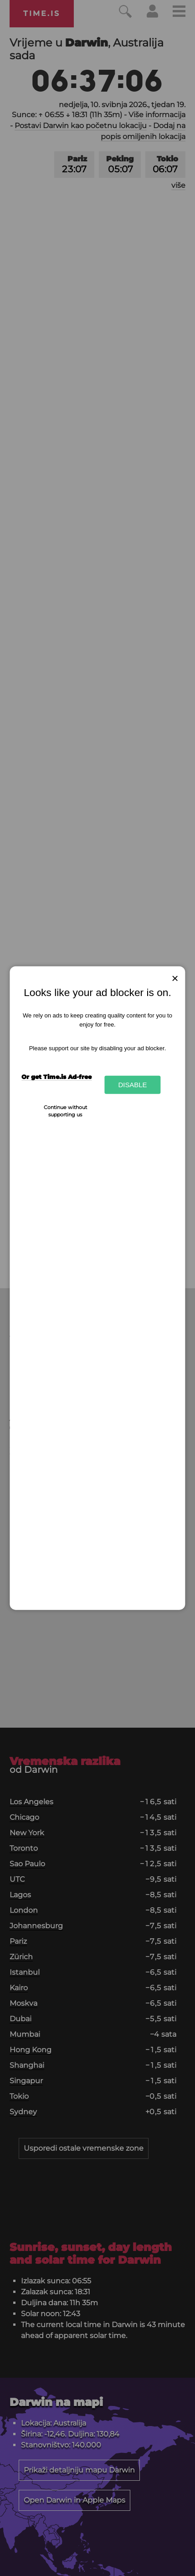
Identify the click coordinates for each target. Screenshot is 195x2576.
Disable (132, 1085)
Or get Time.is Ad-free (56, 1076)
